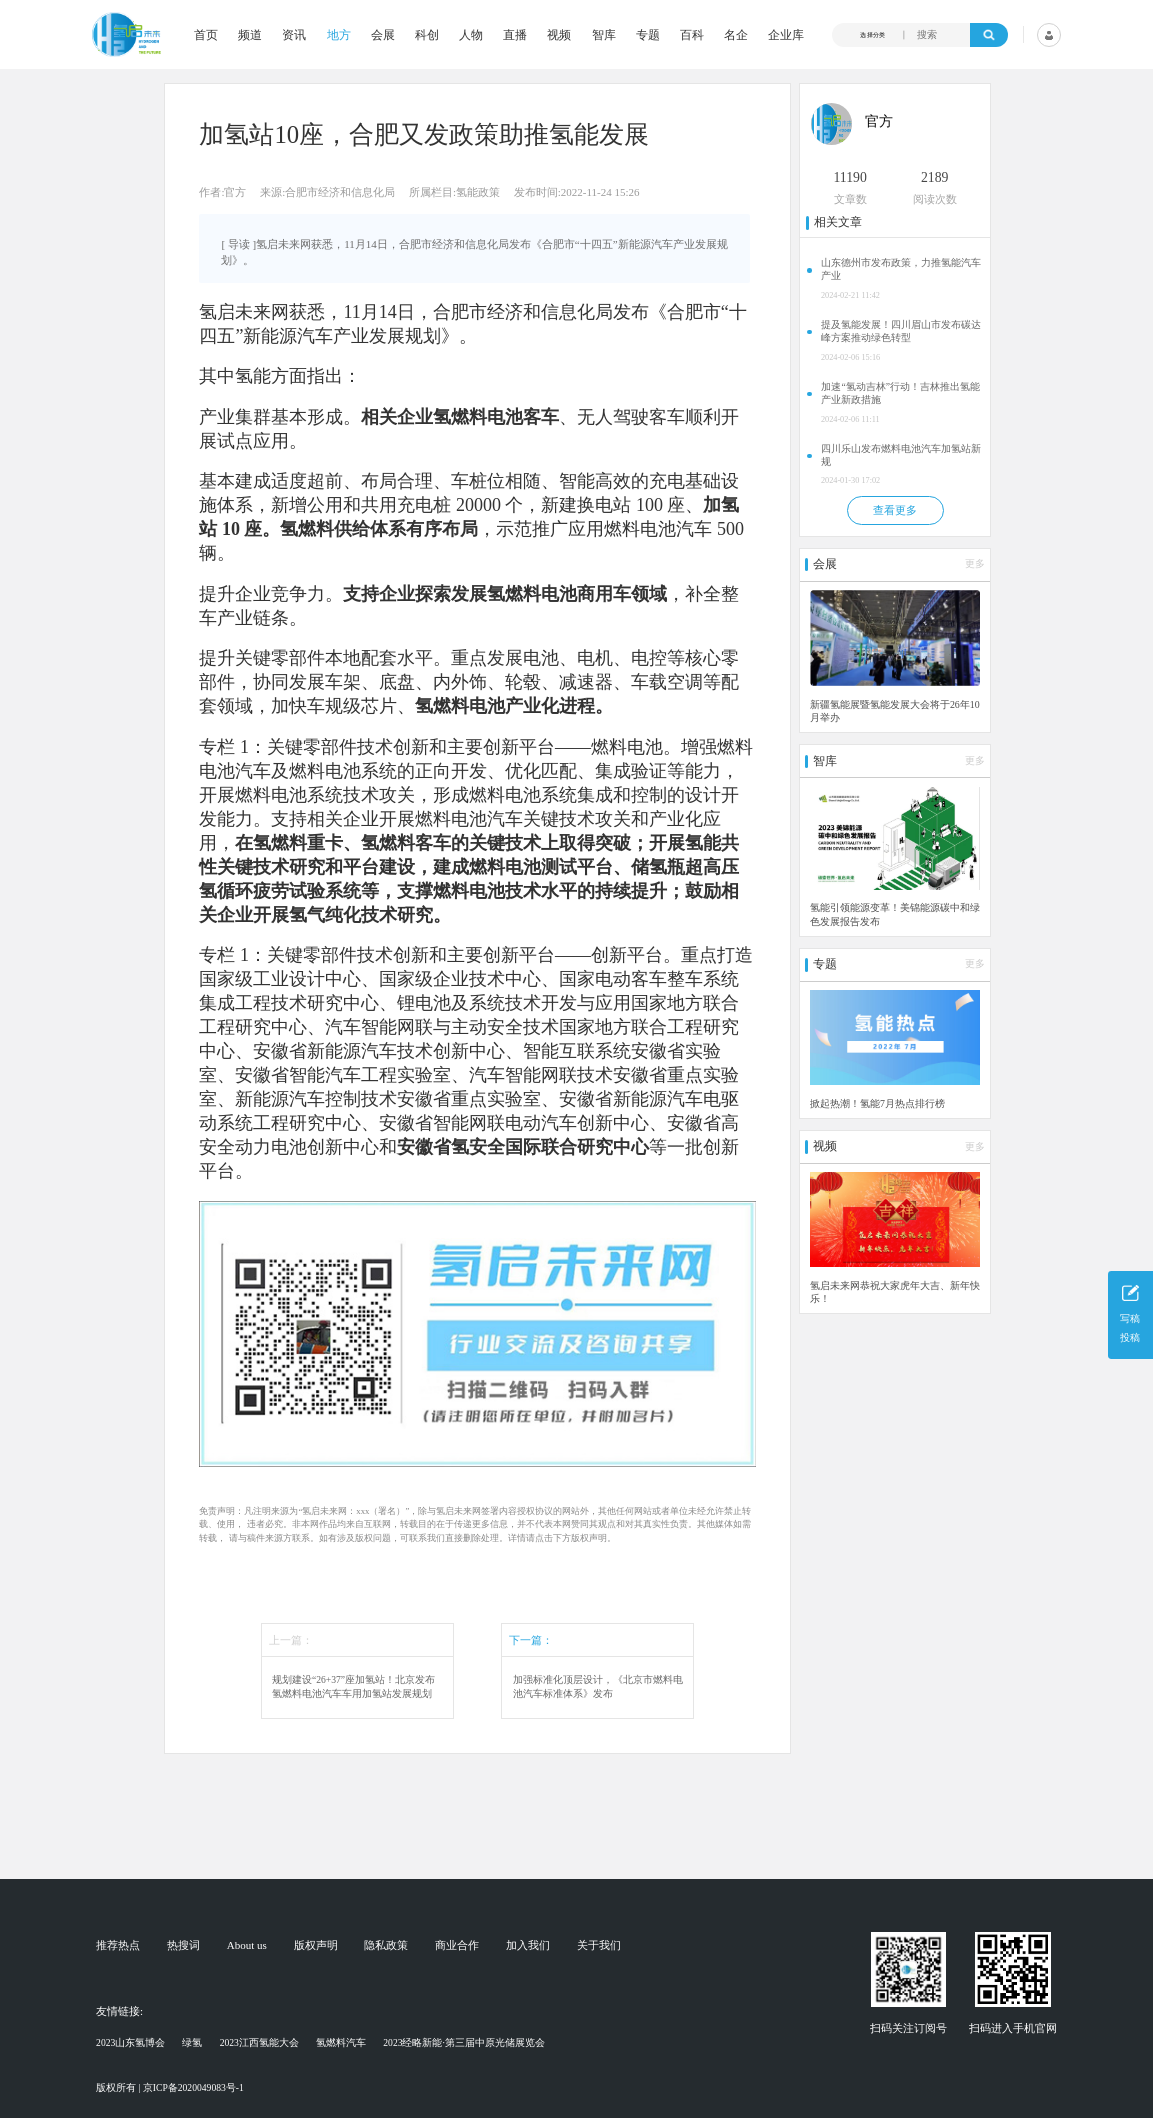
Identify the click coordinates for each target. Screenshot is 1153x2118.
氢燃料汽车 (341, 2042)
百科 (692, 35)
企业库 (786, 35)
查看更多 (895, 510)
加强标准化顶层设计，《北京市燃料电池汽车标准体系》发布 (598, 1686)
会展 (383, 35)
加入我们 (528, 1945)
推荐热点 (118, 1945)
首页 (206, 35)
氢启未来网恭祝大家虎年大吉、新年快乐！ (895, 1292)
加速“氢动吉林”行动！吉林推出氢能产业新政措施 (900, 393)
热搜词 (183, 1945)
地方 (339, 35)
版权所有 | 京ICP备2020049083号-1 (170, 2087)
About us (247, 1945)
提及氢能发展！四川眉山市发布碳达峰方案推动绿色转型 (901, 331)
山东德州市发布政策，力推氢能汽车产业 (901, 269)
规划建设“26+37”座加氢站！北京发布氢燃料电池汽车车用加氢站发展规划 (353, 1686)
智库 (604, 35)
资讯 (294, 35)
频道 (250, 35)
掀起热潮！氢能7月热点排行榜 (877, 1103)
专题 (648, 35)
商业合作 (457, 1945)
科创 (427, 35)
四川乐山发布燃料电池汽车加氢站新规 (901, 455)
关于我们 (599, 1945)
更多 (975, 563)
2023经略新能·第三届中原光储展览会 (464, 2042)
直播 (515, 35)
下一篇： (531, 1640)
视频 (559, 35)
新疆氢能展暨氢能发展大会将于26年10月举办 (895, 711)
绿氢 (192, 2042)
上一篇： (291, 1640)
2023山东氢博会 (130, 2042)
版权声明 (316, 1945)
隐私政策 (386, 1945)
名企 (736, 35)
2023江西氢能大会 (259, 2042)
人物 (471, 35)
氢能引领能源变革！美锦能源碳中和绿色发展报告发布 (895, 914)
